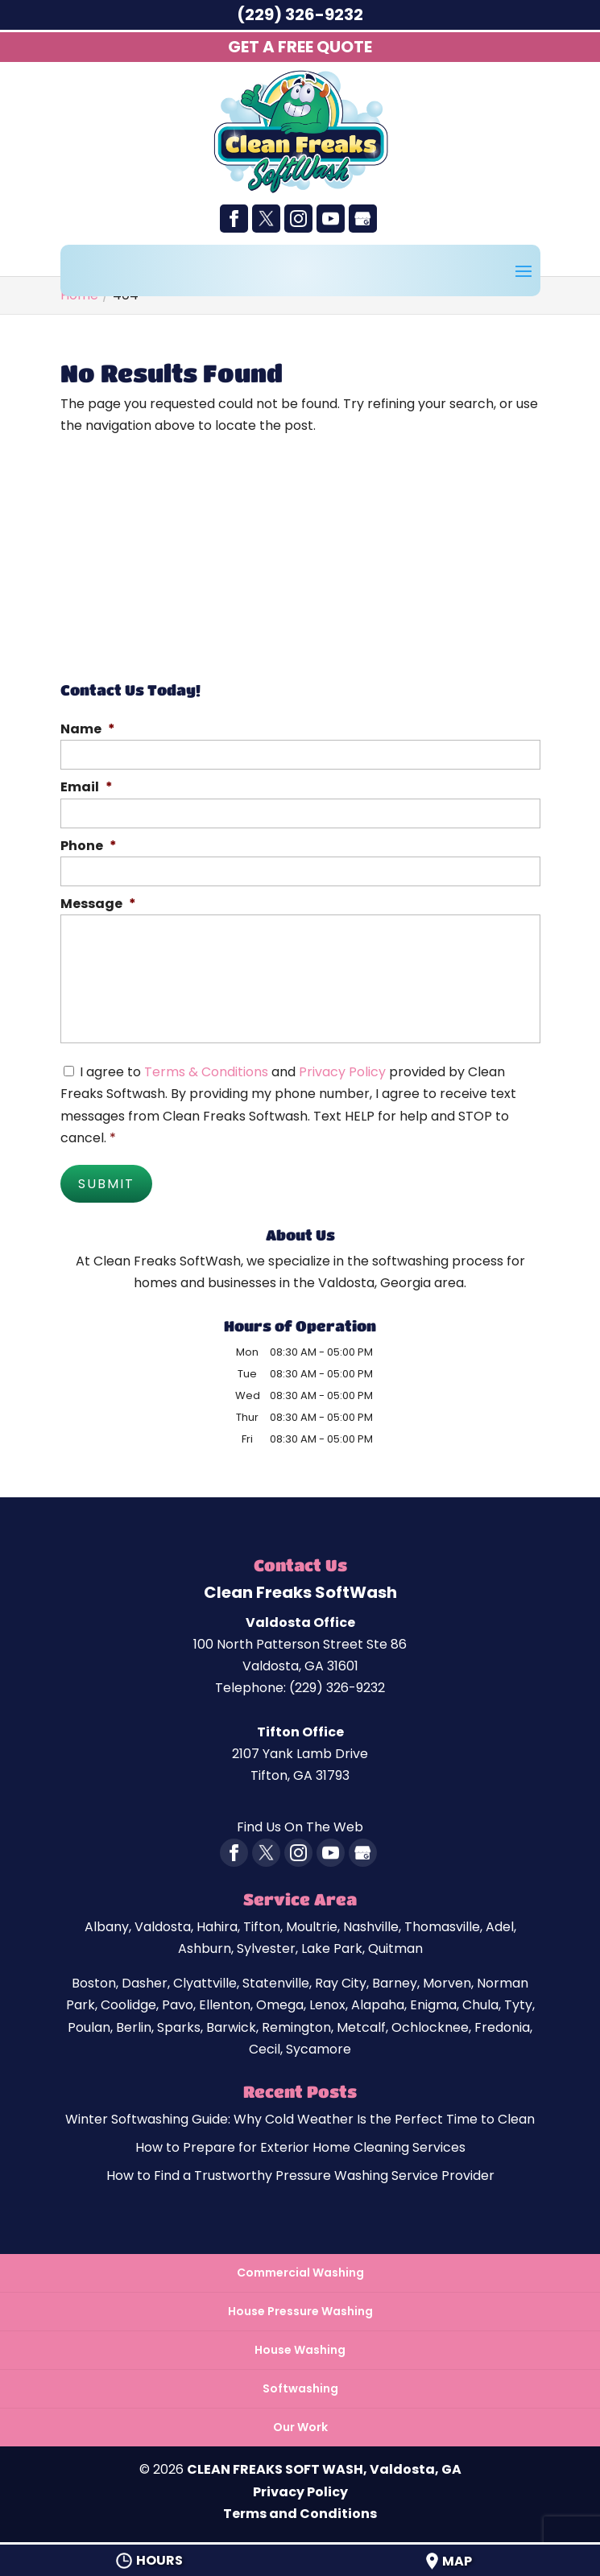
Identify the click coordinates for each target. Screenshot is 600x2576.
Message (98, 904)
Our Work (300, 2426)
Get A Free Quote (300, 46)
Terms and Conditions (300, 2513)
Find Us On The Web (300, 1826)
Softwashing (300, 2388)
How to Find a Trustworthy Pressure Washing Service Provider (300, 2174)
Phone (88, 846)
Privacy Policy (342, 1072)
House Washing (300, 2349)
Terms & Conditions (206, 1072)
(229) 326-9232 (300, 14)
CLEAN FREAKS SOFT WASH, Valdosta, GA (324, 2468)
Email (86, 787)
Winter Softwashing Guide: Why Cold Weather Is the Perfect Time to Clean (300, 2118)
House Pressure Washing (300, 2310)
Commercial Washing (300, 2271)
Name (87, 729)
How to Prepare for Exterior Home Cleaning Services (300, 2146)
